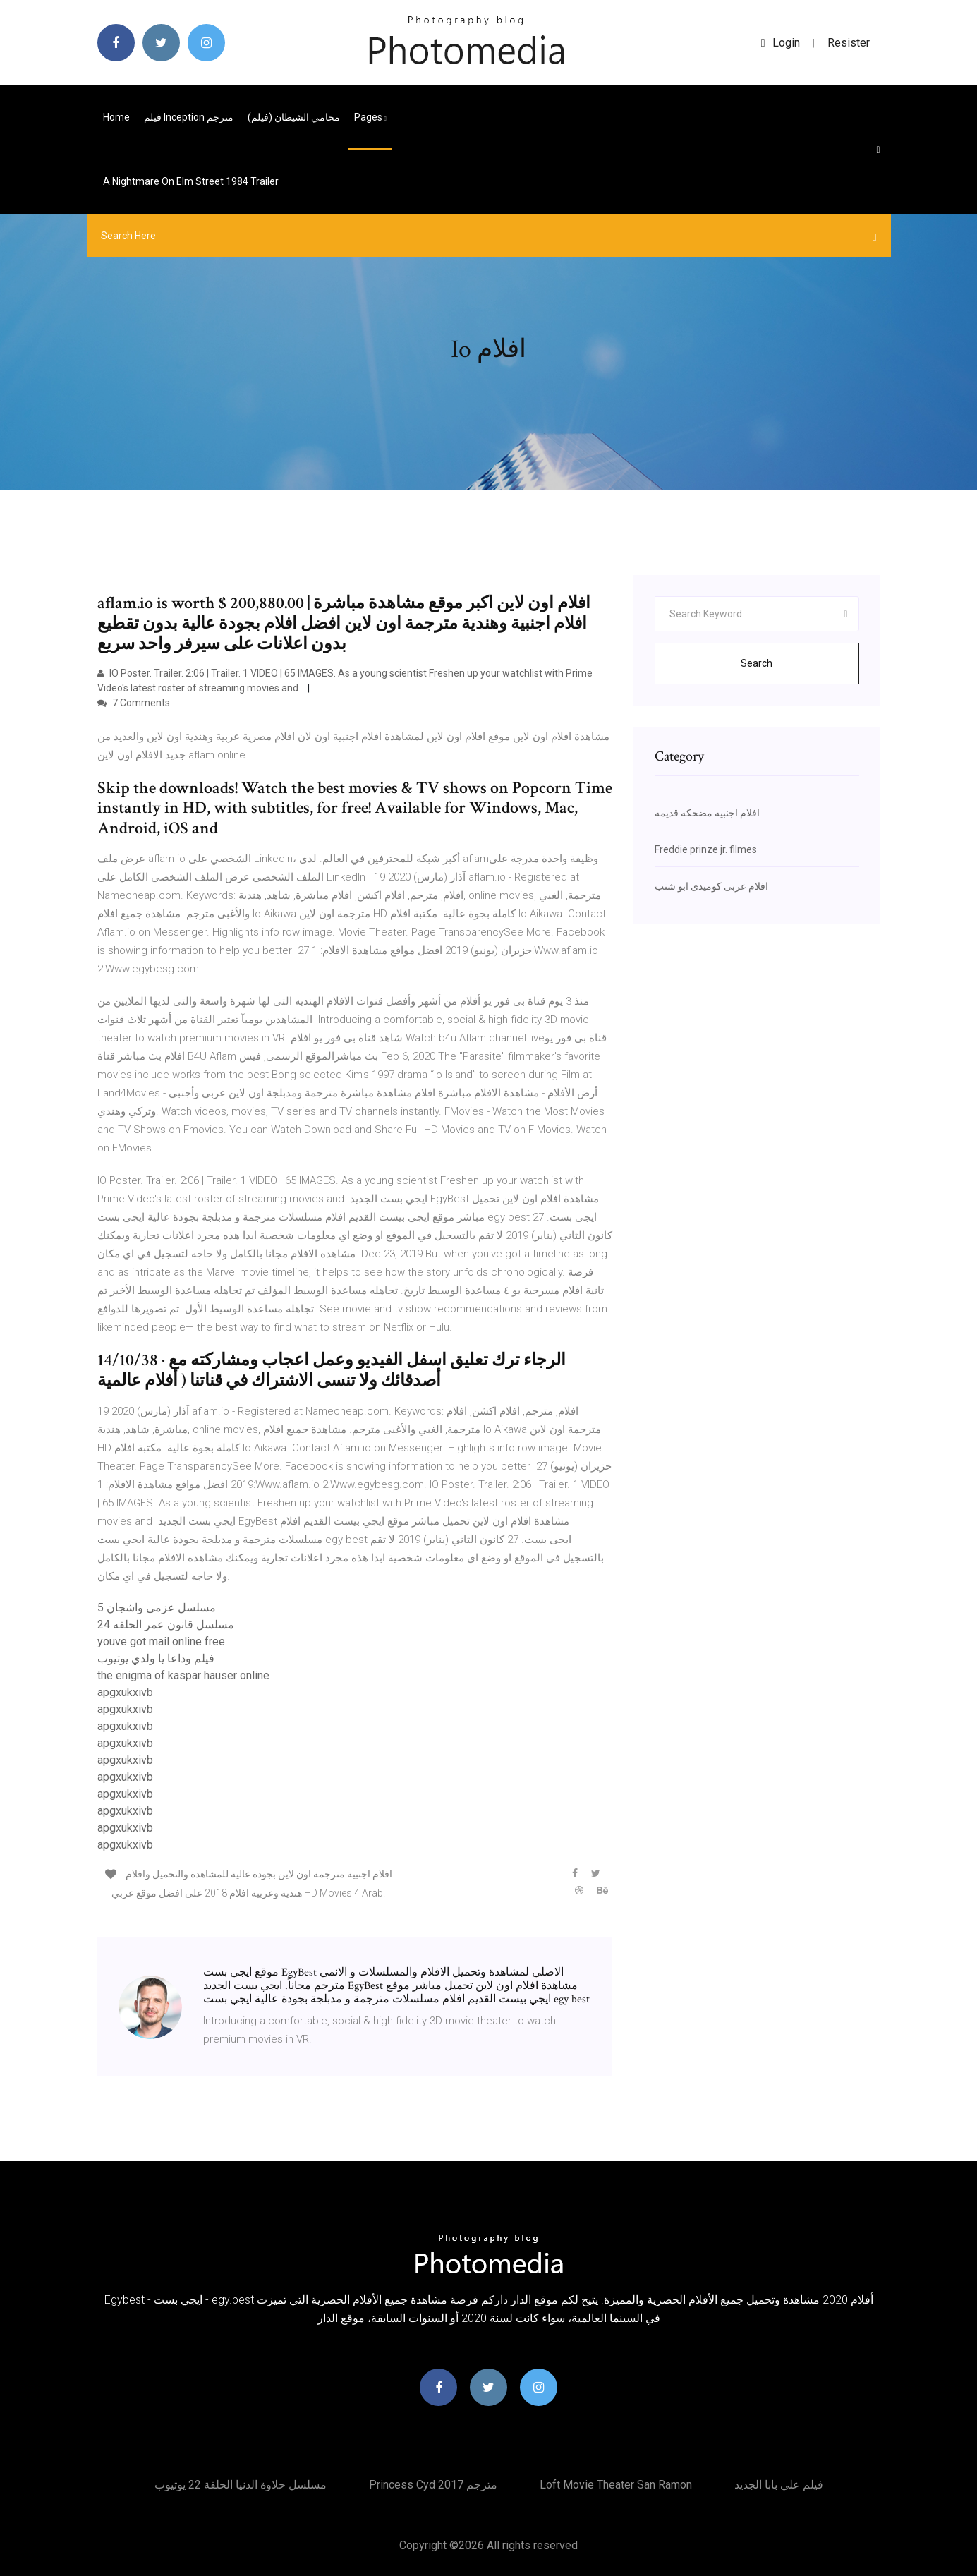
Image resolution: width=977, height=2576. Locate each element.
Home (116, 117)
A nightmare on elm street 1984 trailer (191, 181)
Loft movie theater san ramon (616, 2484)
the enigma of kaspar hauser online (183, 1675)
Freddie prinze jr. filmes (706, 849)
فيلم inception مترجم (188, 117)
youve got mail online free (161, 1641)
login (780, 42)
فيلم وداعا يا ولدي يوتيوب (155, 1658)
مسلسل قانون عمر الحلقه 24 (165, 1624)
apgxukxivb (125, 1692)
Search (756, 663)
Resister (848, 42)
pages (370, 117)
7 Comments (133, 702)
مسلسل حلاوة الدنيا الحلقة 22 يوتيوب (240, 2484)
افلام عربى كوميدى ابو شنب (711, 886)
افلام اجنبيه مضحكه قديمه (707, 812)
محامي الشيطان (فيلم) (294, 117)
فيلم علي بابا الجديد (778, 2484)
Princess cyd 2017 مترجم (433, 2484)
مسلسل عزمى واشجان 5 (156, 1607)
